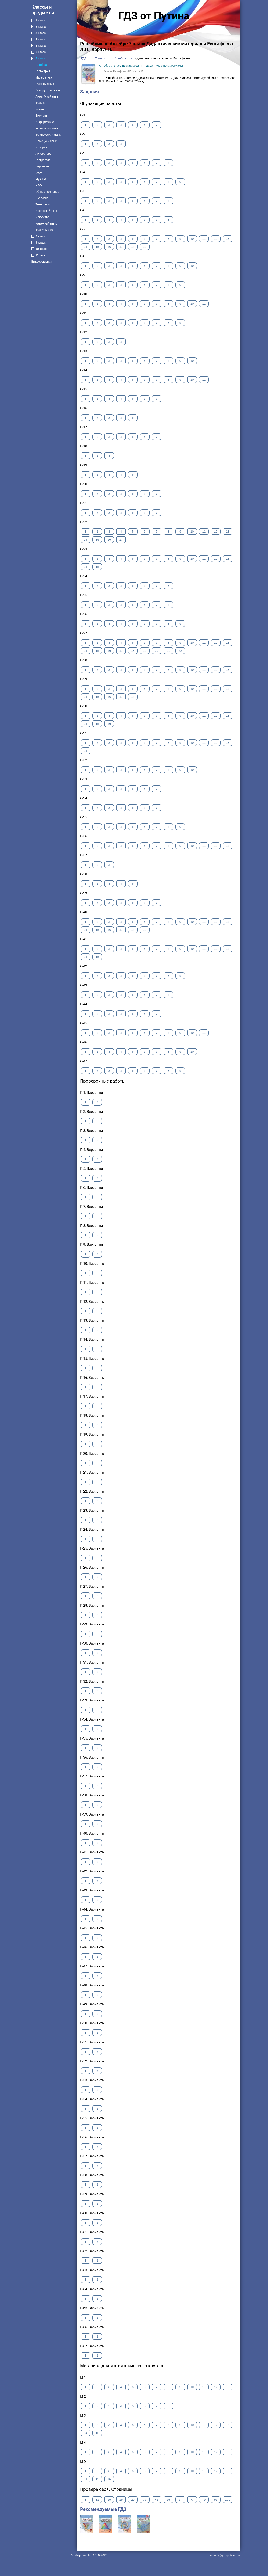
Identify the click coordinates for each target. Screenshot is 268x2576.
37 (144, 2499)
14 (85, 246)
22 (180, 650)
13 (227, 238)
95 (216, 2499)
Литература (43, 153)
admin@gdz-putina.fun (225, 2555)
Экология (42, 198)
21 (168, 650)
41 (156, 2499)
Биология (42, 115)
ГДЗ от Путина (153, 16)
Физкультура (44, 229)
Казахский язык (46, 223)
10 (192, 238)
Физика (41, 103)
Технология (43, 204)
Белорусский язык (48, 90)
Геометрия (43, 71)
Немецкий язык (46, 141)
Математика (44, 77)
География (43, 160)
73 (192, 2499)
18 (133, 246)
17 (121, 246)
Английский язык (47, 96)
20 (156, 650)
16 (109, 246)
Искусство (43, 217)
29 (133, 2499)
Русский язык (45, 83)
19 (144, 246)
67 (180, 2499)
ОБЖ (39, 172)
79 (204, 2499)
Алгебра (41, 64)
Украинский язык (47, 128)
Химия (40, 109)
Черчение (42, 166)
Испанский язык (46, 210)
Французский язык (48, 134)
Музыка (41, 179)
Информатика (45, 122)
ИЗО (39, 185)
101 (227, 2499)
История (41, 147)
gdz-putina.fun (83, 2555)
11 (204, 238)
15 (97, 246)
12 (216, 238)
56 (168, 2499)
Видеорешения (41, 261)
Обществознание (47, 191)
